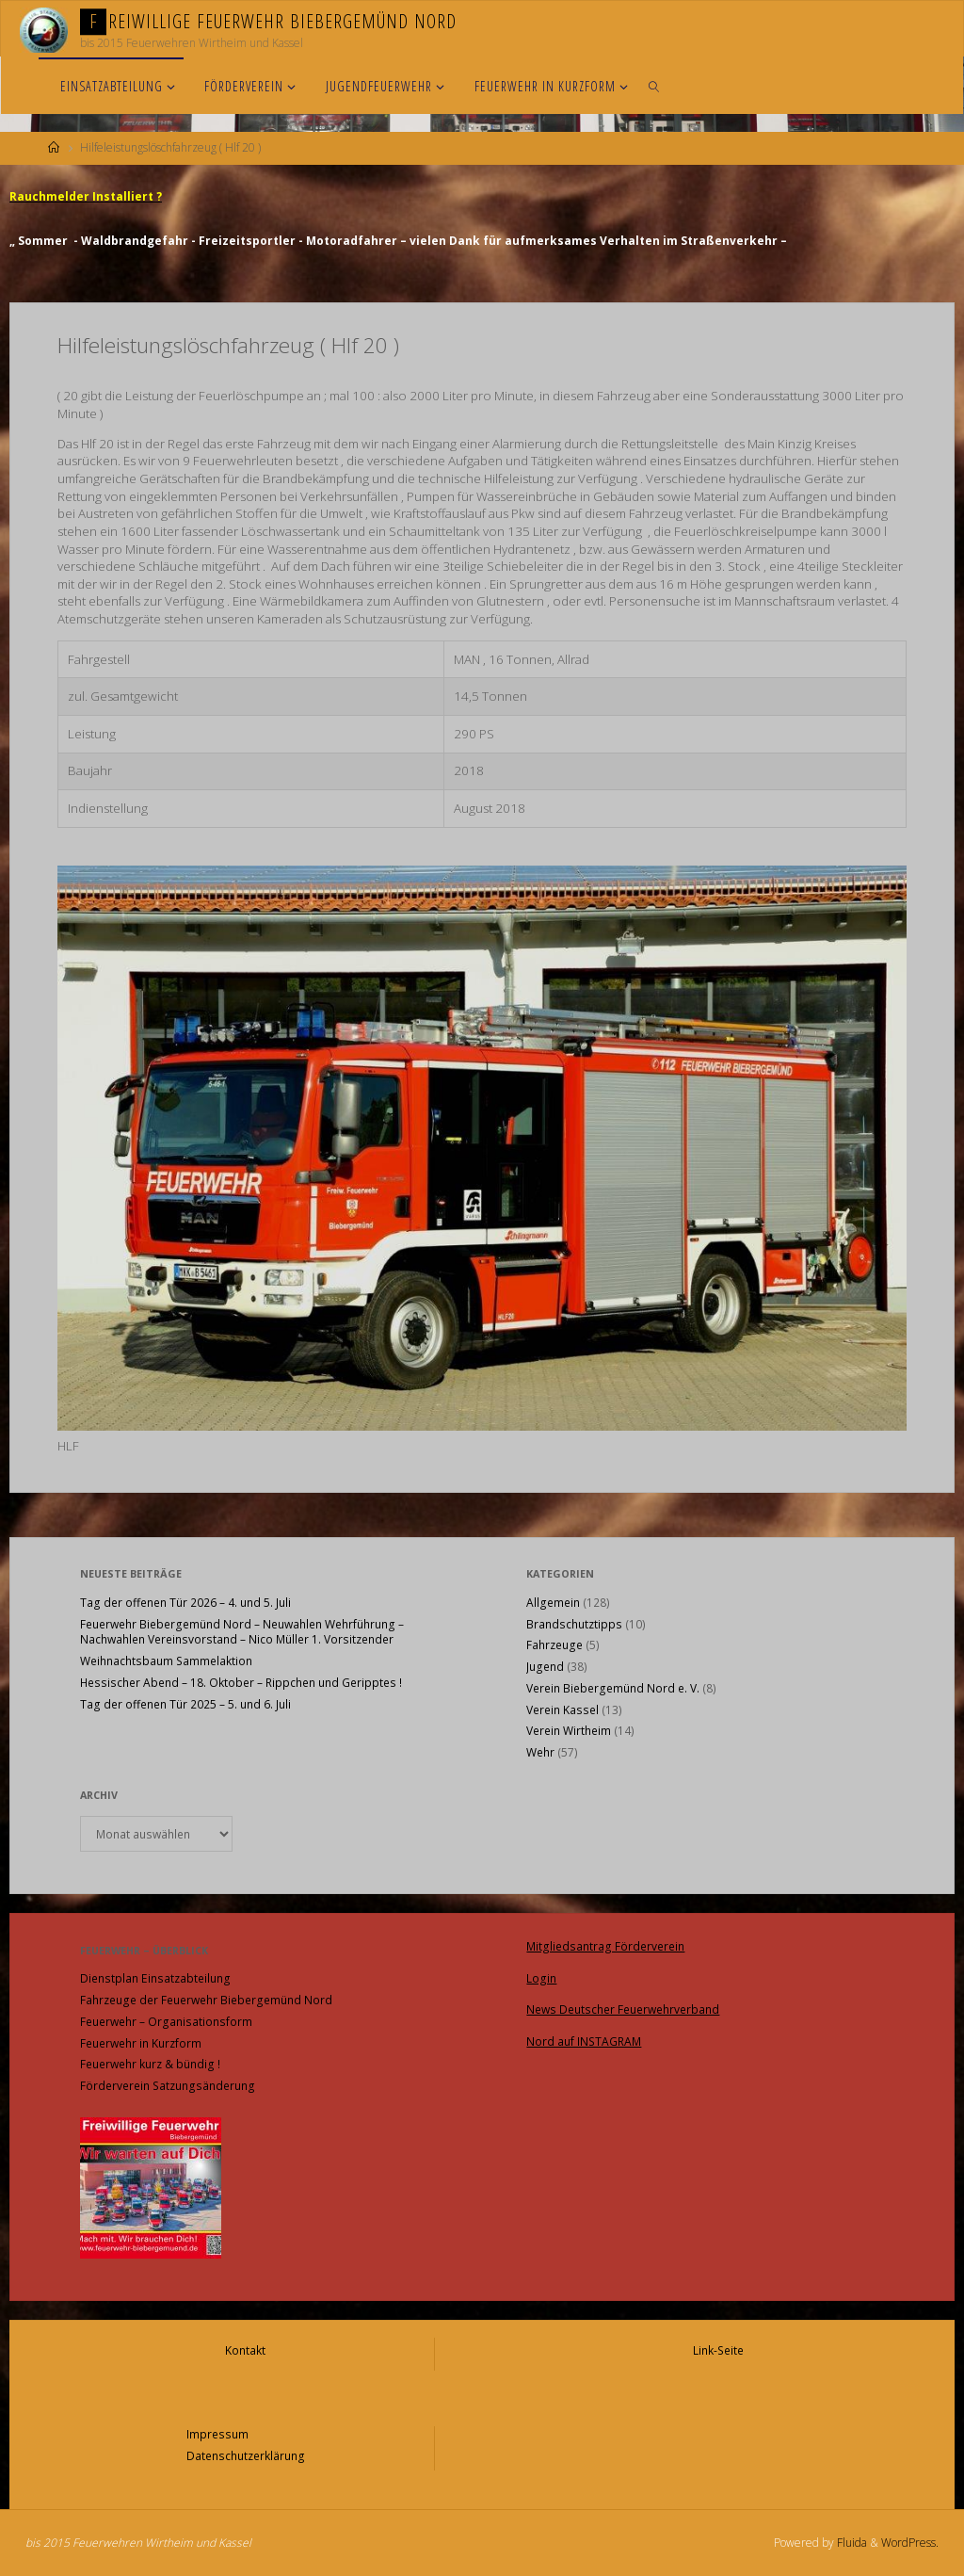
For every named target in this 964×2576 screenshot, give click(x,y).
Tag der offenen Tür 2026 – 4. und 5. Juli (185, 1603)
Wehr (540, 1752)
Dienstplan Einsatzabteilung (155, 1978)
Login (541, 1978)
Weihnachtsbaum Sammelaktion (166, 1661)
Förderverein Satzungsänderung (167, 2086)
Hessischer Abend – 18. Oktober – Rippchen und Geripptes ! (241, 1683)
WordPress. (910, 2543)
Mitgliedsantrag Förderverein (605, 1946)
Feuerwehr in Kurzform (140, 2043)
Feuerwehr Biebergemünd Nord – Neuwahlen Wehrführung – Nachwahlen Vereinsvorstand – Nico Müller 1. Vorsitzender (242, 1632)
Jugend (545, 1667)
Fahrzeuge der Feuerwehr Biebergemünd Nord (206, 2000)
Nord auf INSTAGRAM (583, 2041)
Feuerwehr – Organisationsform (166, 2022)
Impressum (217, 2434)
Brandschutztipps (574, 1624)
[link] (653, 85)
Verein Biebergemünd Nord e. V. (612, 1688)
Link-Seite (718, 2350)
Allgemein (553, 1603)
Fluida (850, 2543)
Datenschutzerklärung (245, 2456)
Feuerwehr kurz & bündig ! (150, 2064)
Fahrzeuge (554, 1645)
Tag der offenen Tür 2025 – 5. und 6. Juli (185, 1704)
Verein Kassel (562, 1710)
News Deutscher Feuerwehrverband (622, 2009)
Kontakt (245, 2350)
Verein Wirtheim (568, 1731)
